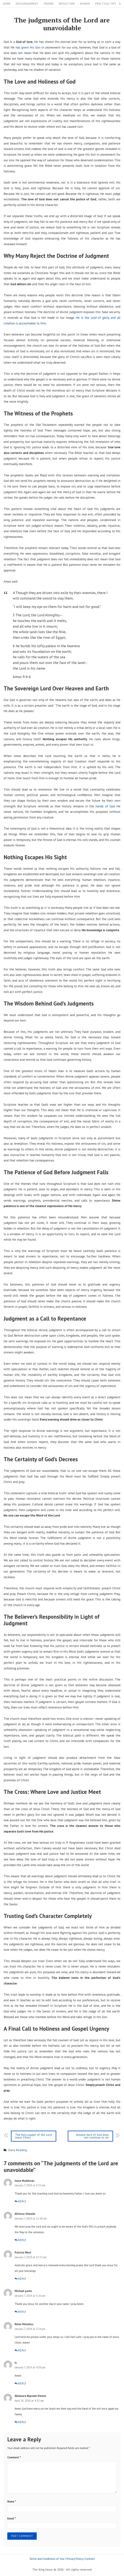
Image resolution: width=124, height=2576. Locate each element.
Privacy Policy (74, 2558)
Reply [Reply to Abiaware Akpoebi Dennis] (20, 2422)
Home (7, 3)
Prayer (49, 3)
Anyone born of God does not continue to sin (92, 2136)
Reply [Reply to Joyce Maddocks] (20, 2201)
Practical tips (105, 3)
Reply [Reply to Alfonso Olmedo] (20, 2240)
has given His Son (28, 47)
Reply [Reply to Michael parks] (20, 2311)
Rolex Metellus (24, 2324)
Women (85, 3)
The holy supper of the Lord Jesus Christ (33, 2136)
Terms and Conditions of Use (46, 2558)
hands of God (105, 806)
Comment (14, 2457)
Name (11, 2501)
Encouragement (27, 3)
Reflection (67, 3)
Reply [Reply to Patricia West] (20, 2278)
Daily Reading (17, 2150)
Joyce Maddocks (25, 2180)
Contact (90, 2558)
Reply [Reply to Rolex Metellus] (20, 2350)
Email (11, 2518)
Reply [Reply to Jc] (20, 2383)
